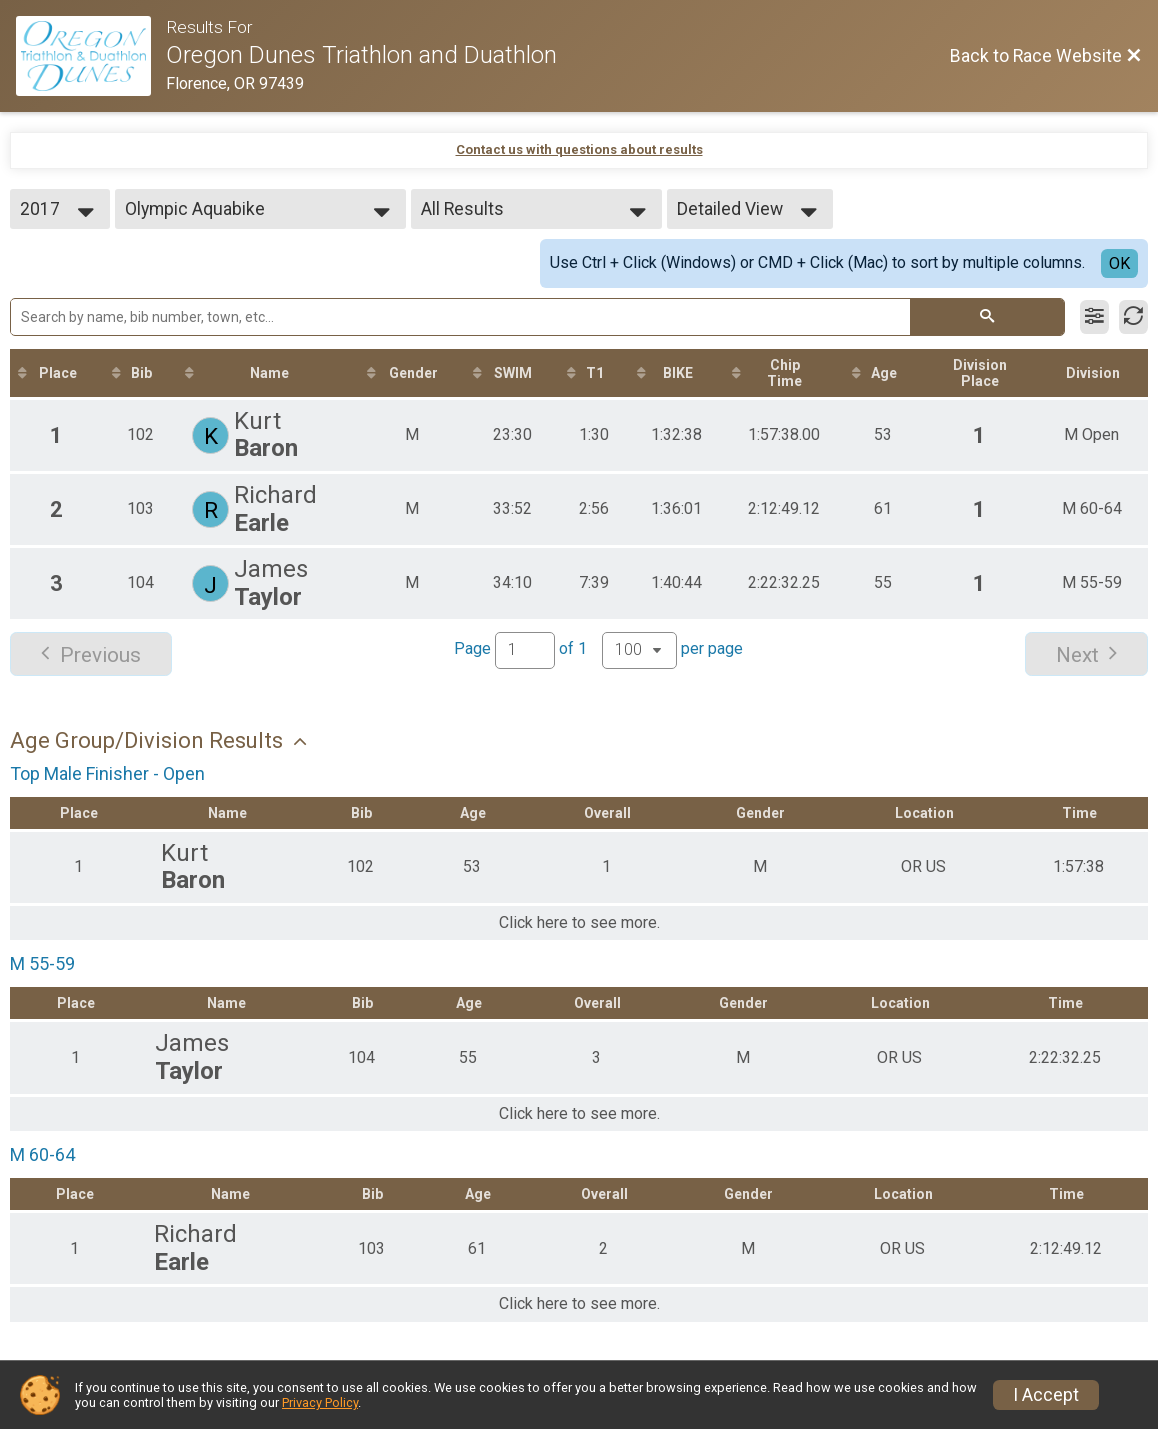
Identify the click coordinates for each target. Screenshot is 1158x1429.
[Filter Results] (1094, 317)
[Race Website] (91, 56)
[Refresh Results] (1133, 317)
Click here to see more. (579, 923)
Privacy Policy (320, 1402)
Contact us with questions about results (579, 149)
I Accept (1046, 1395)
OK (1119, 263)
